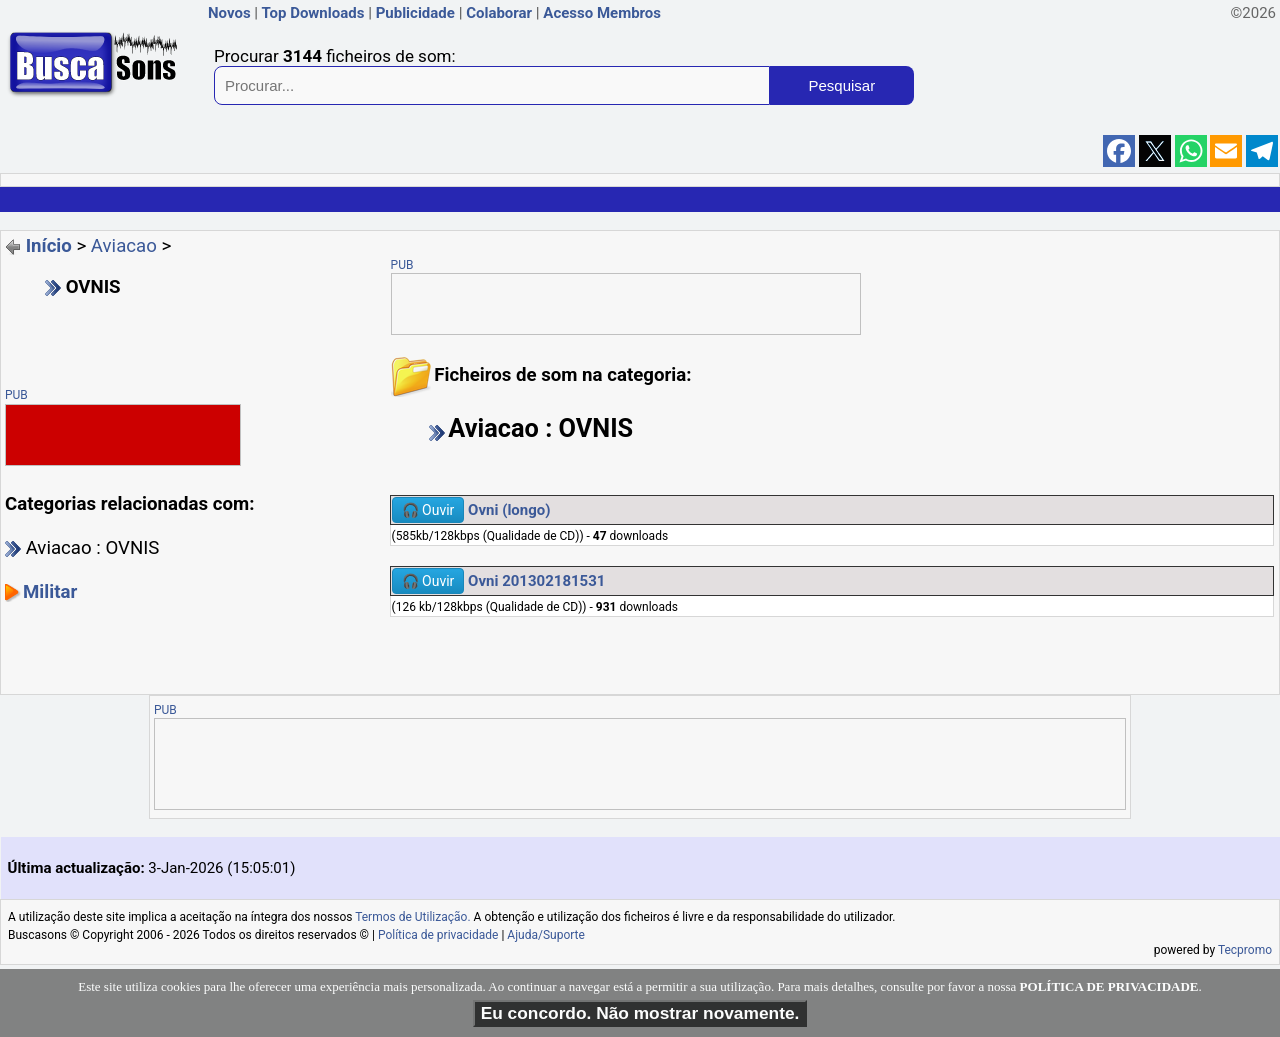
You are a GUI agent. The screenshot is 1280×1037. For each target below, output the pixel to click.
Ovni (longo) (509, 510)
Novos (229, 13)
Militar (50, 592)
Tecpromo (1245, 950)
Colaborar (499, 13)
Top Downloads (312, 13)
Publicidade (415, 13)
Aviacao (124, 246)
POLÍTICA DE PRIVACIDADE (1109, 986)
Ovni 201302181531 (536, 581)
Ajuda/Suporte (546, 935)
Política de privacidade (438, 935)
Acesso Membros (602, 13)
